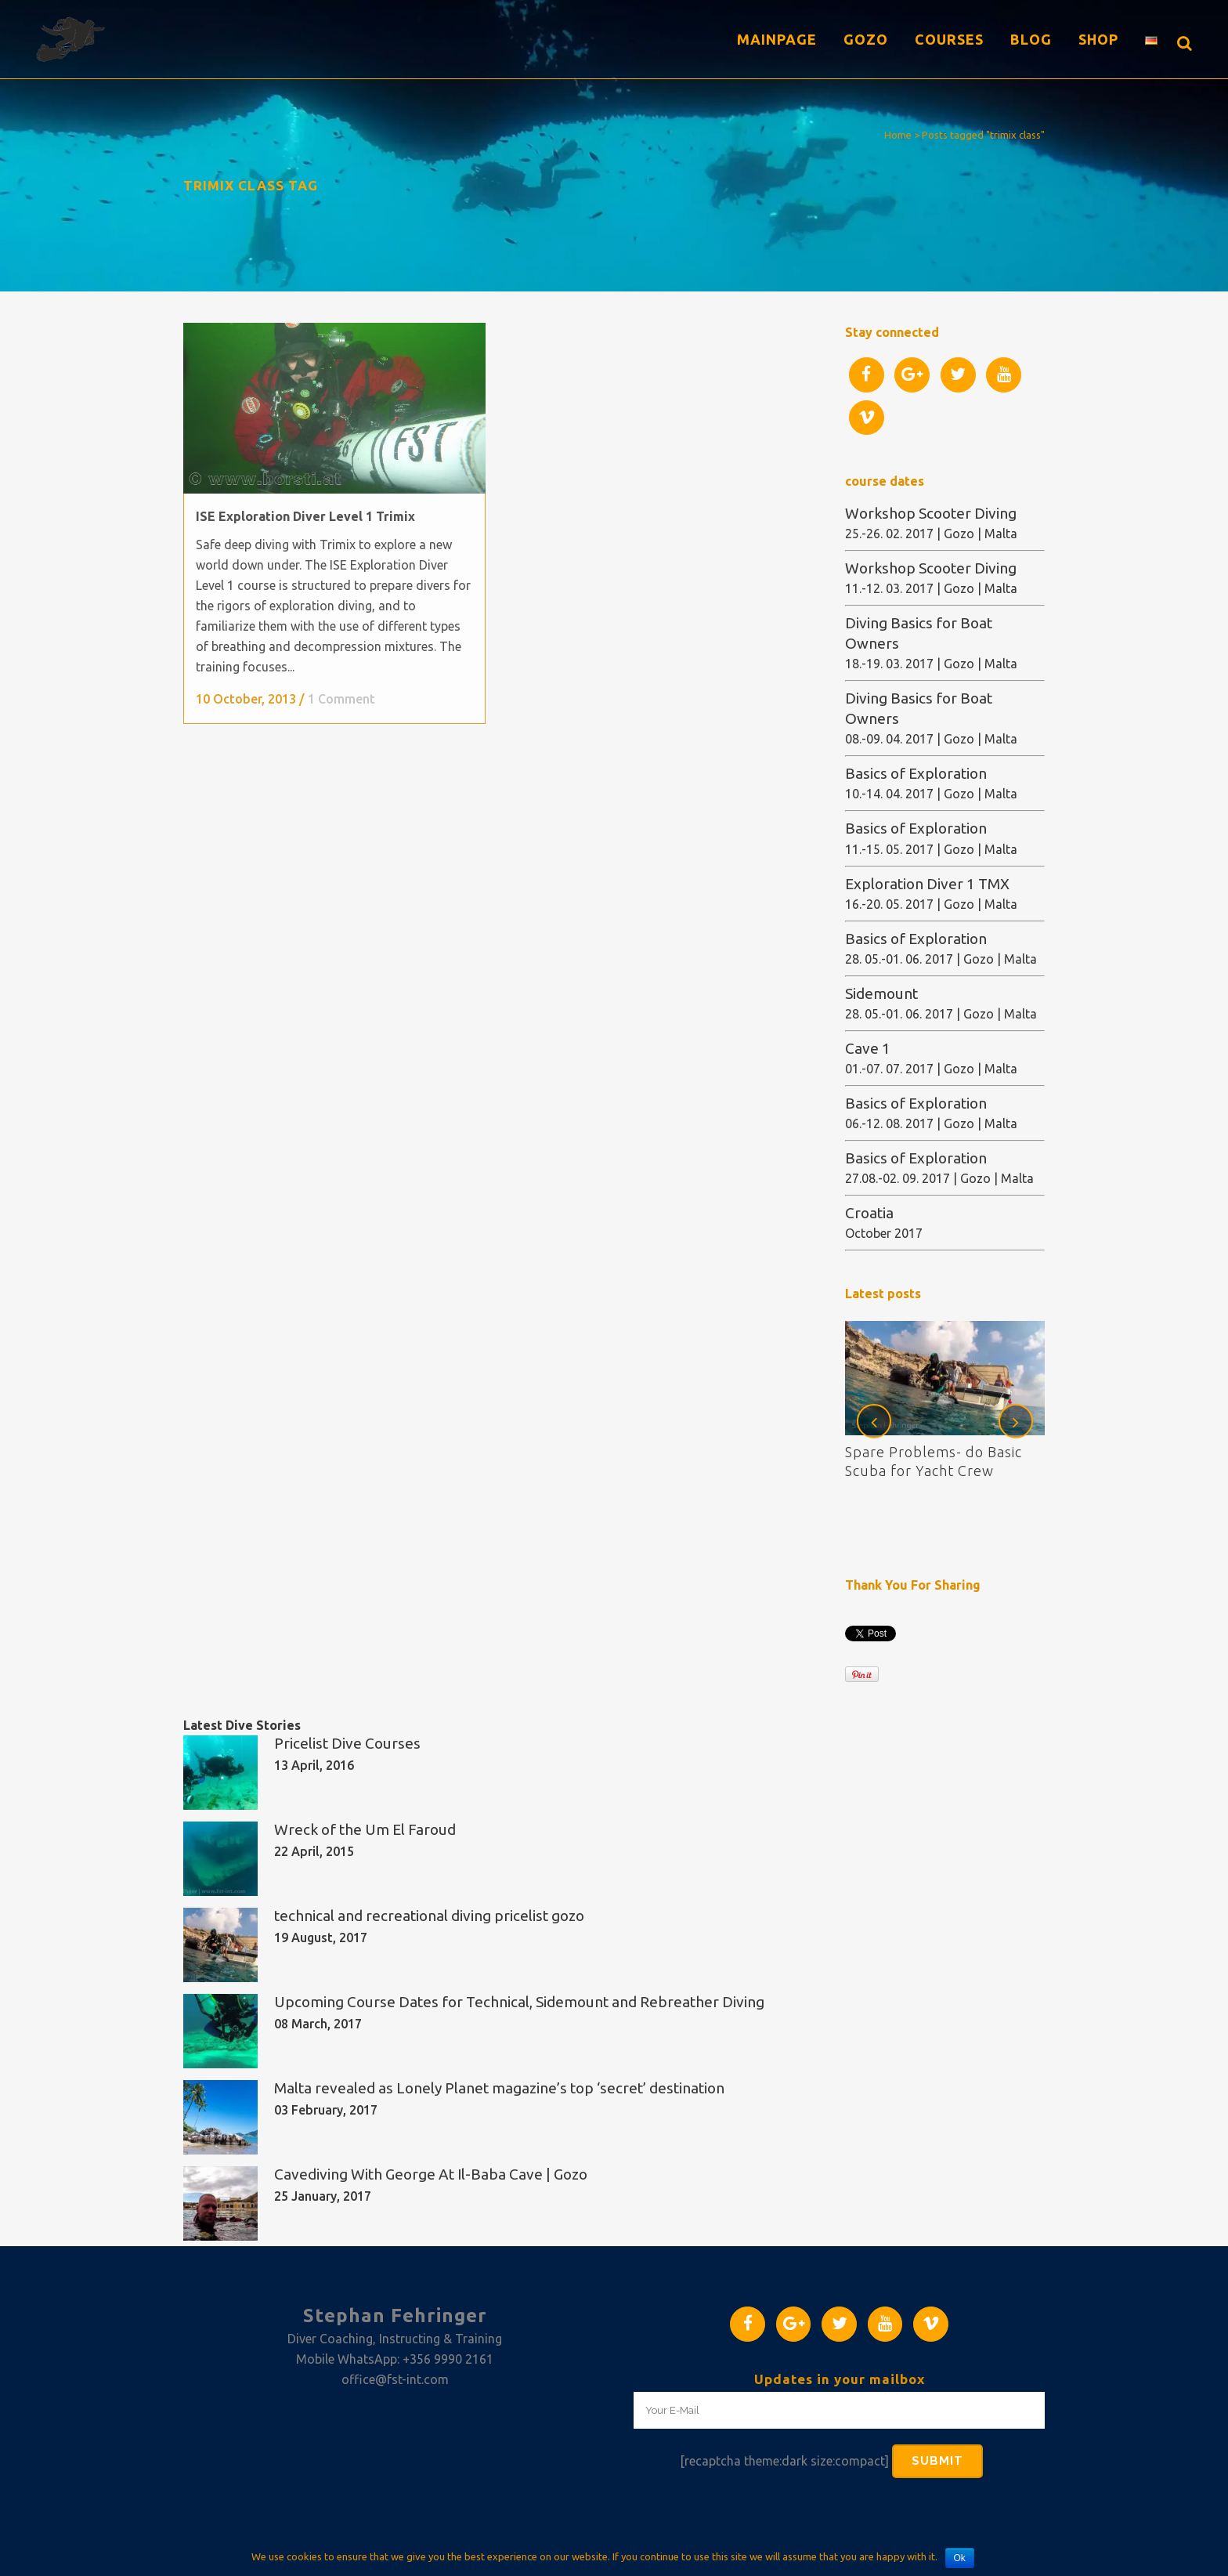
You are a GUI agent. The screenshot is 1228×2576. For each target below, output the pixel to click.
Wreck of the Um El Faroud (365, 1829)
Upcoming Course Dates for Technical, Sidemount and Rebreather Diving (519, 2001)
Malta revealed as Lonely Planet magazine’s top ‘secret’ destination (499, 2088)
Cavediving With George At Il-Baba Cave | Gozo (430, 2174)
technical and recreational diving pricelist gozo (429, 1915)
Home (898, 134)
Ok (960, 2557)
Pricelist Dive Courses (347, 1743)
